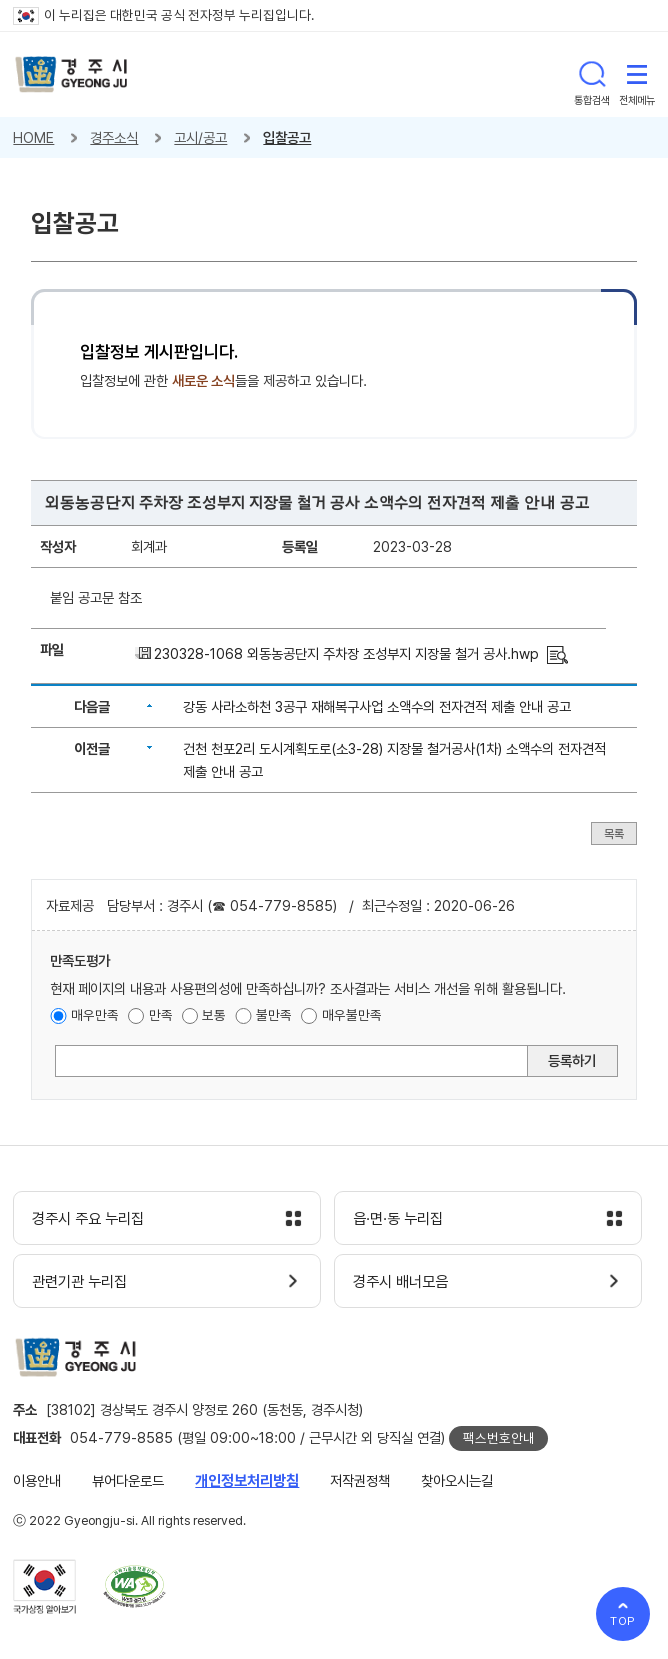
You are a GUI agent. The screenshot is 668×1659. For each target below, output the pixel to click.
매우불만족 (352, 1015)
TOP (623, 1621)
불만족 (274, 1015)
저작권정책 (360, 1480)
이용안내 (37, 1480)
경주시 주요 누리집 (88, 1219)
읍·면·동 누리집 (398, 1219)
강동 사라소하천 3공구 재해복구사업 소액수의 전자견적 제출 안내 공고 (377, 706)
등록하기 (572, 1060)
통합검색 (592, 74)
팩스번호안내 (499, 1438)
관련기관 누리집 (79, 1282)
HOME (33, 137)
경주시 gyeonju (71, 74)
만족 (161, 1015)
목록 (614, 833)
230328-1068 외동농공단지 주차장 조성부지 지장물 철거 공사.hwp (346, 653)
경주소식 (114, 137)
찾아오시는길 (457, 1480)
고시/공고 (200, 137)
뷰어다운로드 (128, 1480)
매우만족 (95, 1015)
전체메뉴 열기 (637, 74)
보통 (214, 1015)
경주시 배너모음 (400, 1282)
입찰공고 (287, 137)
